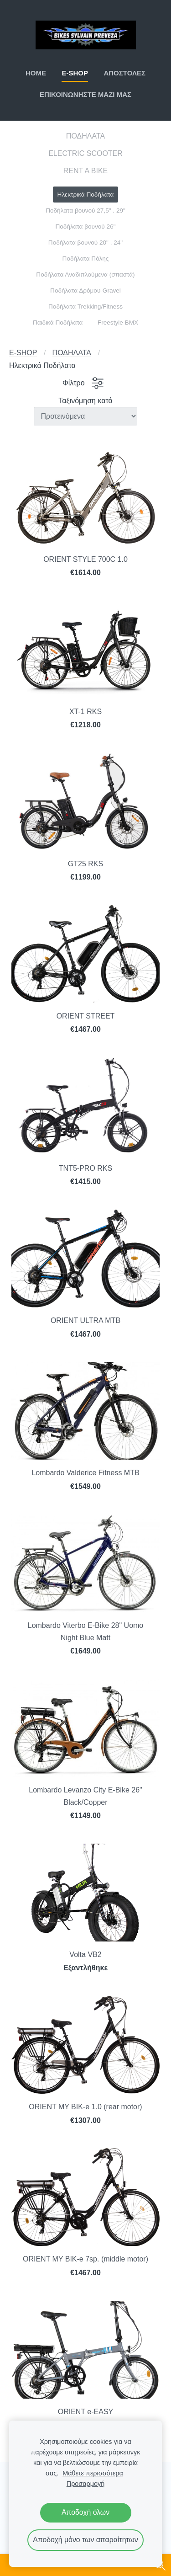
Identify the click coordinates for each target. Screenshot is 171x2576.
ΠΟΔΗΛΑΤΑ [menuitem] (85, 136)
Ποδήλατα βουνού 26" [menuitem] (85, 226)
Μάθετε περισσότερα (92, 2473)
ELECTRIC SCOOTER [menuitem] (85, 153)
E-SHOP (23, 353)
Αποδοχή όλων (85, 2512)
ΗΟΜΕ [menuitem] (36, 73)
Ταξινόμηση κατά (85, 401)
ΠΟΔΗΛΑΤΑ (71, 353)
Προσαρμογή (85, 2483)
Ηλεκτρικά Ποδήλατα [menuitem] (85, 194)
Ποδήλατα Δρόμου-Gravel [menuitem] (85, 290)
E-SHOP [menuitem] (75, 73)
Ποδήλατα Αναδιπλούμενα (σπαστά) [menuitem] (85, 274)
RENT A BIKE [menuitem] (85, 171)
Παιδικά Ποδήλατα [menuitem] (58, 322)
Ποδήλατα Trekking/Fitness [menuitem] (85, 306)
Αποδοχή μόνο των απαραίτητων (85, 2540)
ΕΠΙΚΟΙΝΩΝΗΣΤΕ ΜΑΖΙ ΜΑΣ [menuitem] (85, 94)
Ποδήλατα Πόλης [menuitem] (85, 258)
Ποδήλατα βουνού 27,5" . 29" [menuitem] (85, 210)
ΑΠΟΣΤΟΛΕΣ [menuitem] (124, 73)
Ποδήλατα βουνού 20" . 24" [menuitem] (85, 242)
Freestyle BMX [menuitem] (118, 322)
